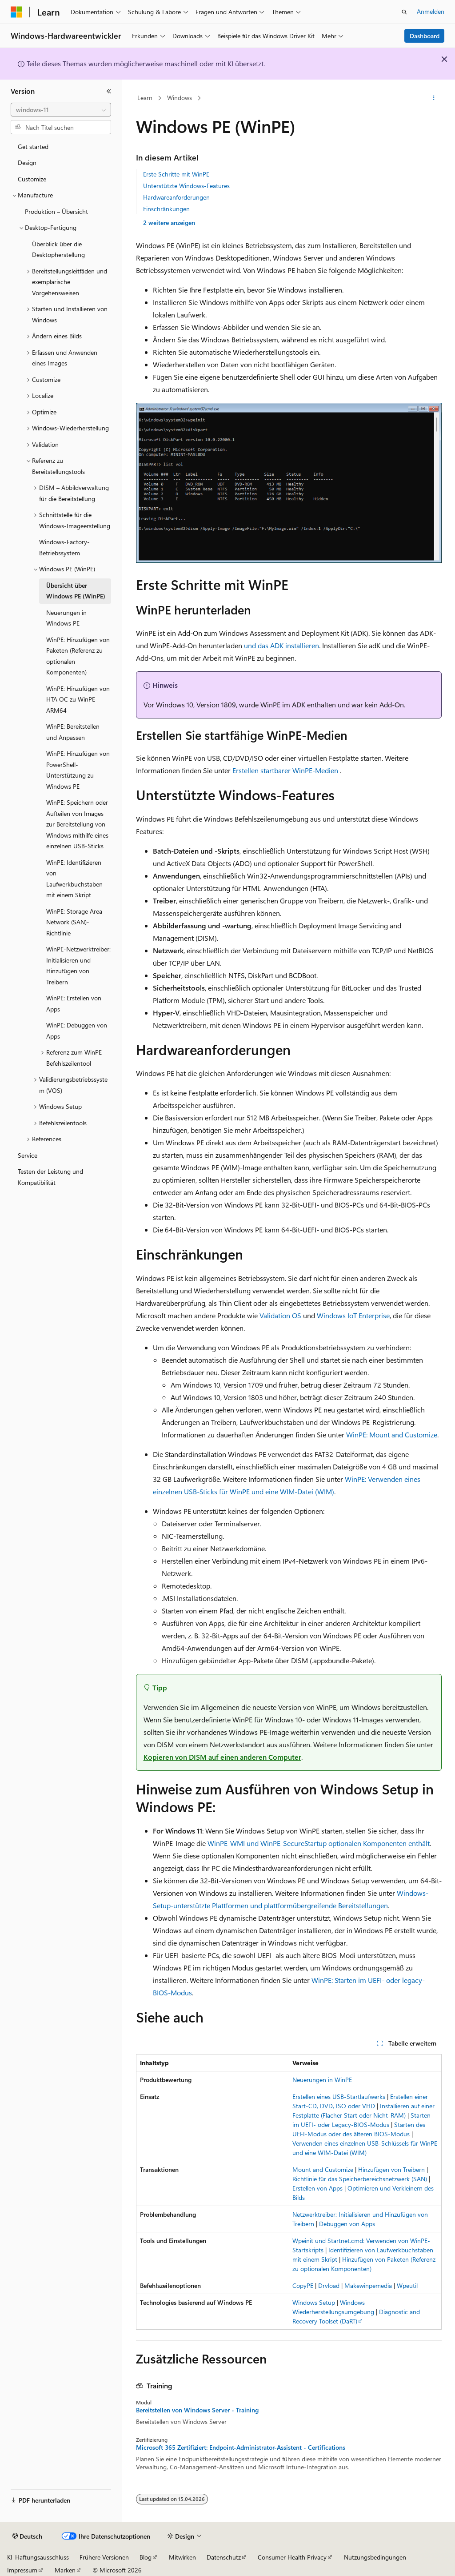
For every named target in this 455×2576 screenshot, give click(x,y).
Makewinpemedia (368, 2285)
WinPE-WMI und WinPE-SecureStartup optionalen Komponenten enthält (319, 1843)
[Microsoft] (16, 12)
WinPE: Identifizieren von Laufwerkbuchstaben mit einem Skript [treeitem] (74, 878)
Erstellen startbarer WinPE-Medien (285, 770)
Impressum (22, 2570)
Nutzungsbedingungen (375, 2557)
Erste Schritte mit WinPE (176, 174)
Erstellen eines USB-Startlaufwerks (338, 2096)
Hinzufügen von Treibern (391, 2169)
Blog (146, 2557)
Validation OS (280, 1315)
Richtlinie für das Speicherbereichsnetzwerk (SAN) (359, 2179)
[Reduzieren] (109, 91)
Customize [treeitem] (32, 179)
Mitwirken (182, 2557)
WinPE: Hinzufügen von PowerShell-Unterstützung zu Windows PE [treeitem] (78, 769)
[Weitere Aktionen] (433, 98)
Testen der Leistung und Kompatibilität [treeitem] (50, 1177)
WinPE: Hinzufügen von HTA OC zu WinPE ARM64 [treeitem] (78, 699)
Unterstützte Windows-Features (186, 185)
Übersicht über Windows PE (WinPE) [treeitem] (75, 591)
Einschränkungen (166, 209)
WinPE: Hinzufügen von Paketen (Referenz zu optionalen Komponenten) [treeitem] (78, 656)
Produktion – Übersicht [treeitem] (56, 211)
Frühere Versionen (104, 2557)
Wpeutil (407, 2285)
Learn (144, 97)
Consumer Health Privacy (292, 2557)
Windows (179, 97)
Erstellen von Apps (317, 2188)
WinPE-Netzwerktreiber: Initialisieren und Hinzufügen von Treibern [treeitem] (78, 965)
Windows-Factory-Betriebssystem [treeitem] (64, 547)
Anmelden (430, 11)
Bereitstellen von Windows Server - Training (197, 2410)
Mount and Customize (322, 2169)
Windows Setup (313, 2302)
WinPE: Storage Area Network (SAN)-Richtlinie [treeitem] (74, 922)
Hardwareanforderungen (176, 197)
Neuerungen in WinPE (322, 2079)
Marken (65, 2570)
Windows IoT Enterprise (353, 1315)
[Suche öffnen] (404, 12)
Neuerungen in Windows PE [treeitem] (66, 618)
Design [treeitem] (27, 162)
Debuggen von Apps (347, 2223)
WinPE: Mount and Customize (391, 1434)
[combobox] (61, 110)
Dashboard (424, 36)
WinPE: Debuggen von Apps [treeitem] (76, 1030)
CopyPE (302, 2285)
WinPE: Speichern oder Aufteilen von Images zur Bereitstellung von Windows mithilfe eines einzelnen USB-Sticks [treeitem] (77, 824)
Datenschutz (224, 2557)
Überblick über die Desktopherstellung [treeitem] (58, 249)
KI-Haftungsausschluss (38, 2557)
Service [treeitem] (27, 1155)
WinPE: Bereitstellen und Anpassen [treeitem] (73, 732)
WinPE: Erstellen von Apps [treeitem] (73, 1003)
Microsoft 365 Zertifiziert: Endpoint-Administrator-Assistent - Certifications (240, 2448)
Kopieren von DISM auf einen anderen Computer (222, 1756)
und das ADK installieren (281, 645)
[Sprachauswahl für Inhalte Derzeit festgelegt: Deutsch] (27, 2536)
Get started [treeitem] (33, 146)
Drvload (328, 2285)
